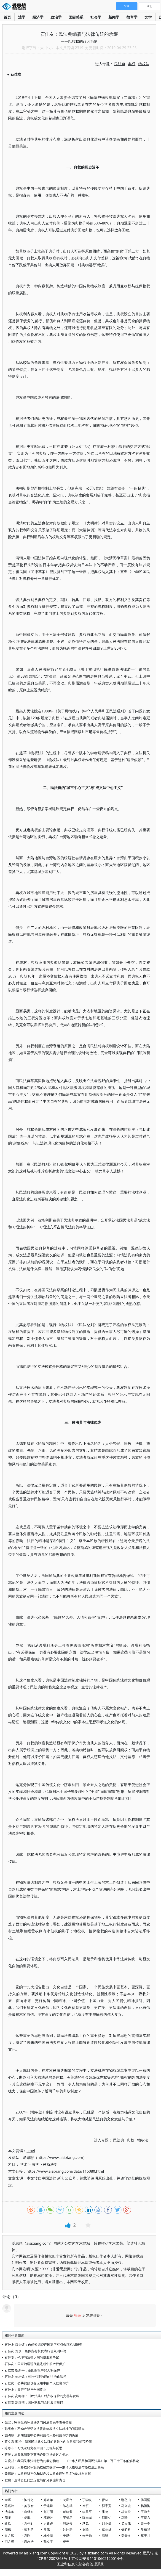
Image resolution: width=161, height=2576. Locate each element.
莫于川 (145, 2535)
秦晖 (8, 2500)
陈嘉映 (9, 2506)
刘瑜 (85, 2529)
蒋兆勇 (29, 2529)
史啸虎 (48, 2523)
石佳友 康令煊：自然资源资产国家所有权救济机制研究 (43, 2344)
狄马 (8, 2523)
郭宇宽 (106, 2506)
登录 (77, 2315)
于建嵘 (48, 2506)
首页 (7, 17)
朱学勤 (87, 2535)
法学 (21, 17)
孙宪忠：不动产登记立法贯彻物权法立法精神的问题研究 (45, 2428)
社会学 (95, 17)
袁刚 (27, 2535)
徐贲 (85, 2506)
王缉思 (67, 2517)
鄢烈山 (126, 2500)
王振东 (145, 2517)
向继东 (29, 2512)
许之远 (9, 2535)
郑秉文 (126, 2535)
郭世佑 (106, 2517)
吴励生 (67, 2535)
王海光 (145, 2512)
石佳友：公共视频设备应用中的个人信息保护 (37, 2383)
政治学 (56, 17)
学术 (23, 2164)
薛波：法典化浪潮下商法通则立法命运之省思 (37, 2454)
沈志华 (9, 2512)
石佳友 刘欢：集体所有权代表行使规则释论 (35, 2351)
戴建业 (67, 2512)
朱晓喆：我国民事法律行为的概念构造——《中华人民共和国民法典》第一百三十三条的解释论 (72, 2461)
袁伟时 (29, 2523)
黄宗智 (29, 2506)
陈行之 (29, 2500)
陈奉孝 (87, 2517)
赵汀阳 (48, 2512)
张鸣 (105, 2512)
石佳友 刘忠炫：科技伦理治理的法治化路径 (35, 2376)
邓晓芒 (48, 2517)
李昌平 (87, 2512)
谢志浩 (29, 2541)
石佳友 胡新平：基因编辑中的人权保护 (32, 2370)
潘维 (105, 2535)
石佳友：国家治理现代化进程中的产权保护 (35, 2364)
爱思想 (15, 6)
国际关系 (76, 17)
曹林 (105, 2500)
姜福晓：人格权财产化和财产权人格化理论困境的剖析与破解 (48, 2473)
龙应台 (67, 2500)
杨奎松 (126, 2512)
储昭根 (126, 2529)
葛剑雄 (106, 2529)
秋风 (85, 2523)
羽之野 (9, 2541)
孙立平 (48, 2541)
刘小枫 (106, 2523)
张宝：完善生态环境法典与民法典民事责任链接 (38, 2422)
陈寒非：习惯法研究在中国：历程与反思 (33, 2448)
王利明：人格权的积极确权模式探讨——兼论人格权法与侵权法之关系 (54, 2467)
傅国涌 (145, 2500)
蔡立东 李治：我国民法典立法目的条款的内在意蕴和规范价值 (48, 2441)
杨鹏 (27, 2517)
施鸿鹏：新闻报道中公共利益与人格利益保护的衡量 (41, 2435)
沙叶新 (67, 2529)
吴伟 (46, 2529)
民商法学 (50, 2164)
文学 (148, 17)
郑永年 (48, 2500)
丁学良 (87, 2500)
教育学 (131, 17)
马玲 (124, 2517)
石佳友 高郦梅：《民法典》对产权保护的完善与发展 (42, 2396)
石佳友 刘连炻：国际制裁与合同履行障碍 (34, 2402)
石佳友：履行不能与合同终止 (25, 2389)
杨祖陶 (145, 2506)
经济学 (37, 17)
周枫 (8, 2529)
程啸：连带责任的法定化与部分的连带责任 (35, 2480)
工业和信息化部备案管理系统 (80, 2564)
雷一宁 (145, 2523)
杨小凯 (48, 2535)
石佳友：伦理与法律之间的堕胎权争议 (32, 2357)
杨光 (66, 2541)
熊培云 (67, 2523)
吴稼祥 (145, 2529)
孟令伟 (126, 2523)
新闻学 (113, 17)
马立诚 (126, 2506)
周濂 (8, 2517)
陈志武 (67, 2506)
